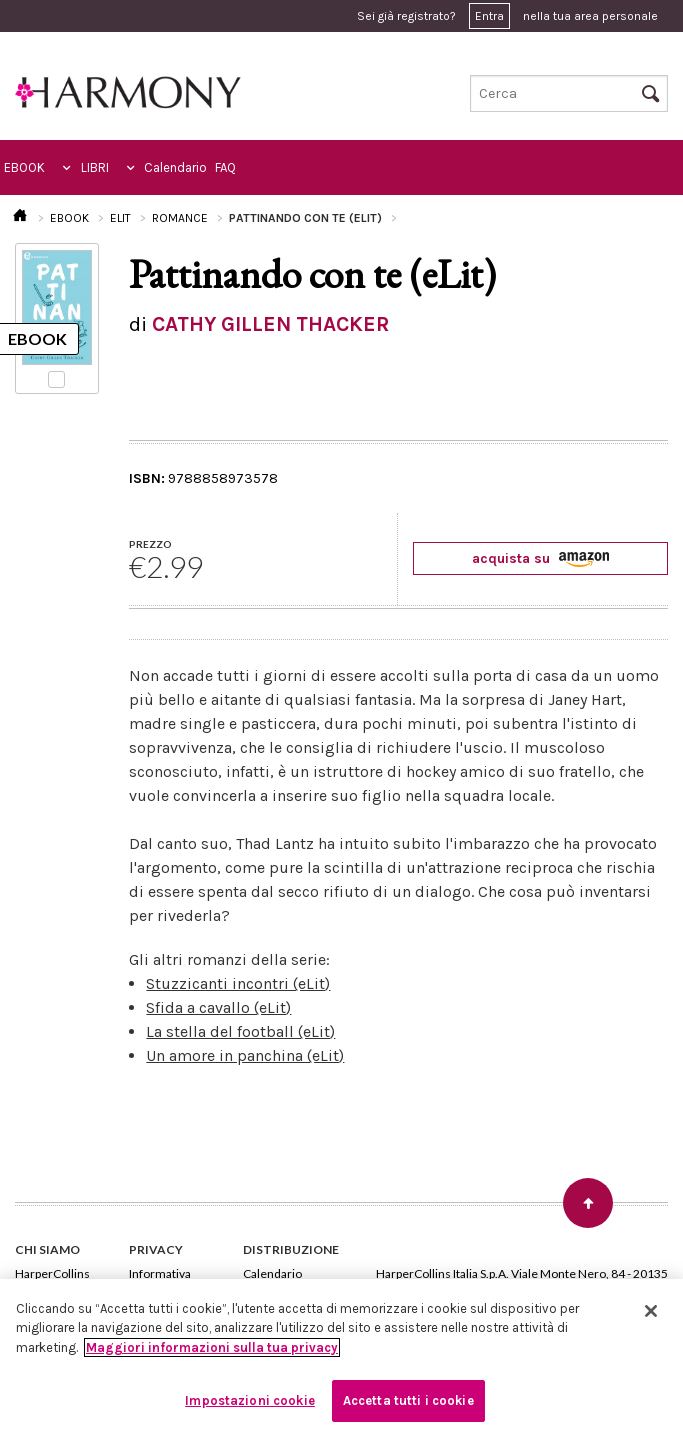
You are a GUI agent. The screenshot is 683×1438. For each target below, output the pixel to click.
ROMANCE (180, 218)
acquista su (540, 558)
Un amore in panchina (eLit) (245, 1055)
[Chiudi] (651, 1311)
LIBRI (95, 167)
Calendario (175, 167)
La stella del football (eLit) (240, 1031)
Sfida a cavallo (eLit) (218, 1007)
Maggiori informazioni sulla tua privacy (212, 1347)
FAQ (225, 167)
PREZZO (150, 544)
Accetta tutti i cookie (408, 1400)
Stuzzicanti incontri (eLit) (238, 983)
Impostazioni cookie (249, 1400)
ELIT (120, 218)
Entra (489, 16)
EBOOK (24, 167)
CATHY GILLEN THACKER (270, 324)
